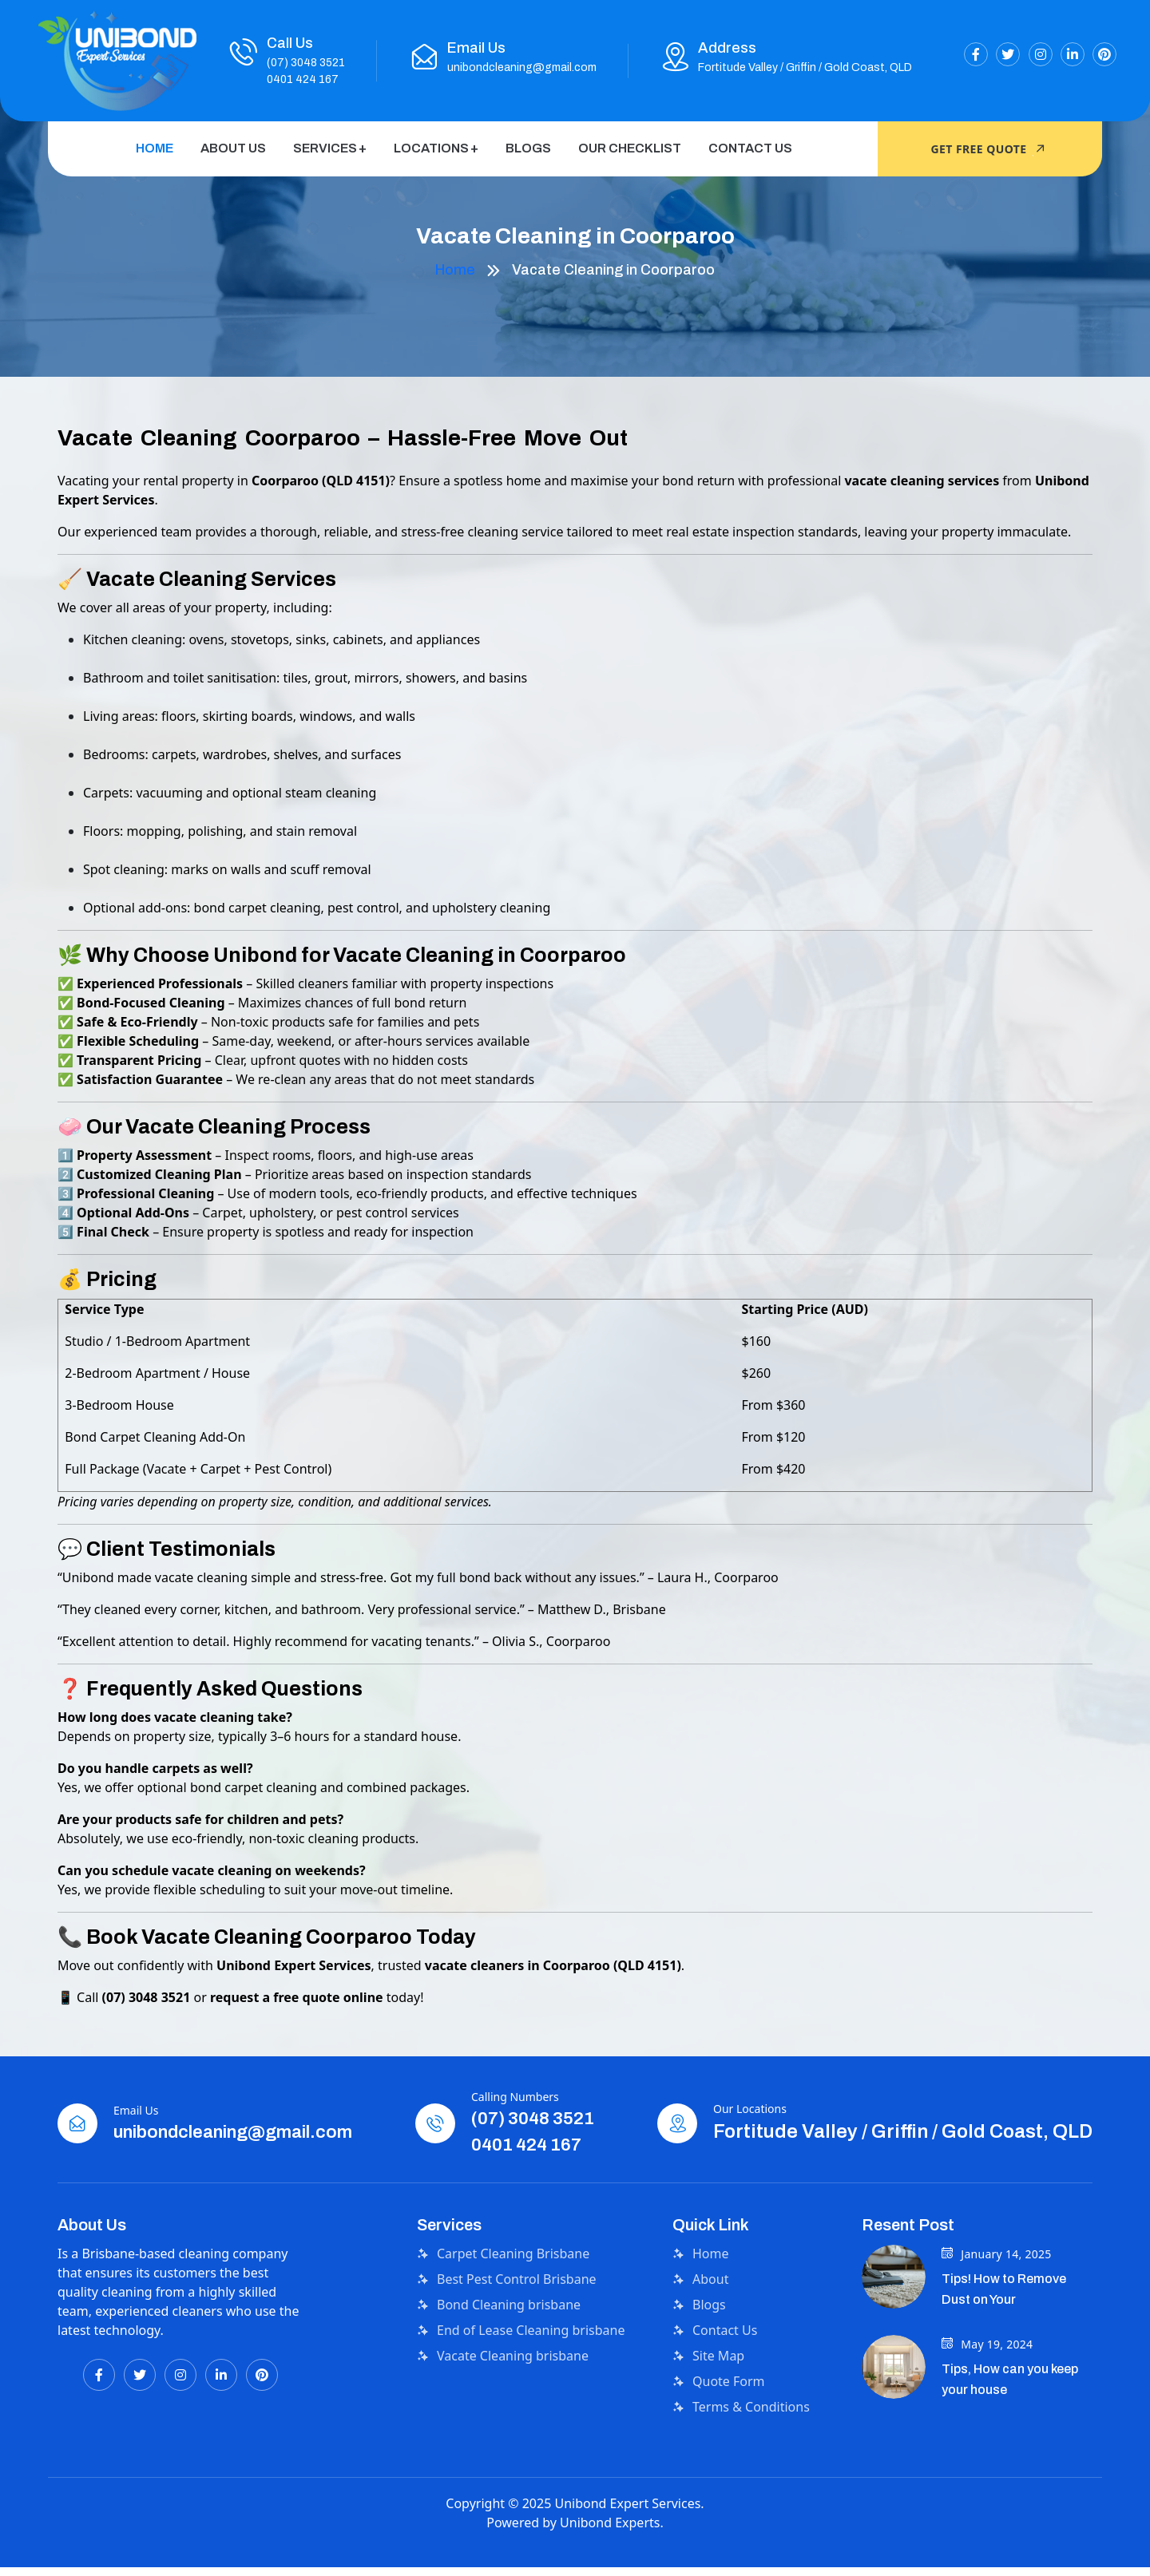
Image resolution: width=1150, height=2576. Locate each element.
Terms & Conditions (741, 2434)
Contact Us (750, 148)
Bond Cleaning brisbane (499, 2332)
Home (154, 148)
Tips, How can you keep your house (1010, 2406)
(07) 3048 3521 (306, 63)
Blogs (528, 148)
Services (325, 148)
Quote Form (718, 2409)
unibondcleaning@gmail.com (522, 67)
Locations (431, 148)
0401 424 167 (303, 79)
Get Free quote (990, 149)
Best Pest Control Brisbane (507, 2307)
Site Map (708, 2383)
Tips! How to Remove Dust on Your (1004, 2317)
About (700, 2307)
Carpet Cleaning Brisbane (503, 2281)
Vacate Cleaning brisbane (503, 2383)
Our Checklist (629, 148)
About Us (233, 148)
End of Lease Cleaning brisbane (521, 2358)
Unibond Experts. (612, 2550)
